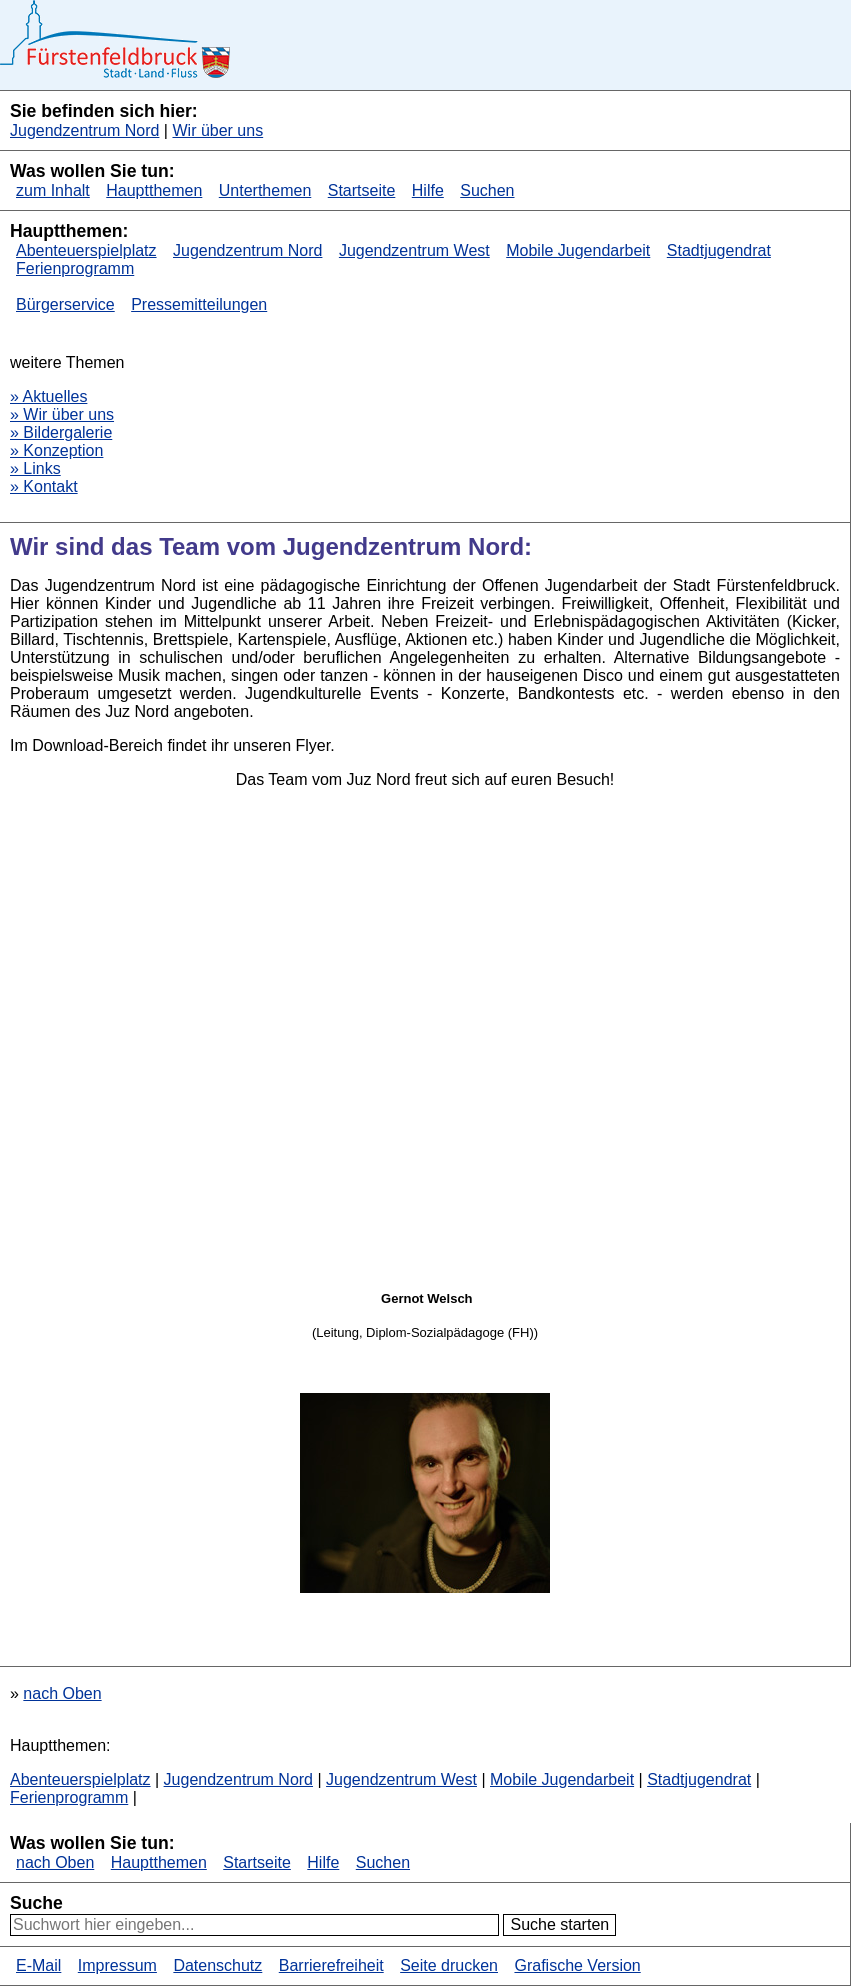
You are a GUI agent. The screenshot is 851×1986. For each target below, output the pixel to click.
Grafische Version (577, 1965)
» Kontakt (44, 486)
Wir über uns (217, 130)
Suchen (487, 190)
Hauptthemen (154, 190)
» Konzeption (56, 450)
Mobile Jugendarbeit (578, 250)
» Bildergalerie (61, 432)
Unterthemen (265, 190)
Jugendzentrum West (414, 250)
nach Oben (62, 1693)
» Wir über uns (62, 414)
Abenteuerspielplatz (86, 250)
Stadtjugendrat (719, 250)
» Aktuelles (48, 396)
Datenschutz (217, 1965)
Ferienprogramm (75, 268)
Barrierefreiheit (331, 1965)
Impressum (117, 1965)
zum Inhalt (53, 190)
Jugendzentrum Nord (84, 130)
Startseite (362, 190)
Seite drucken (449, 1965)
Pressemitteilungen (199, 304)
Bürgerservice (65, 304)
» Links (35, 468)
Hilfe (428, 190)
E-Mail (38, 1965)
